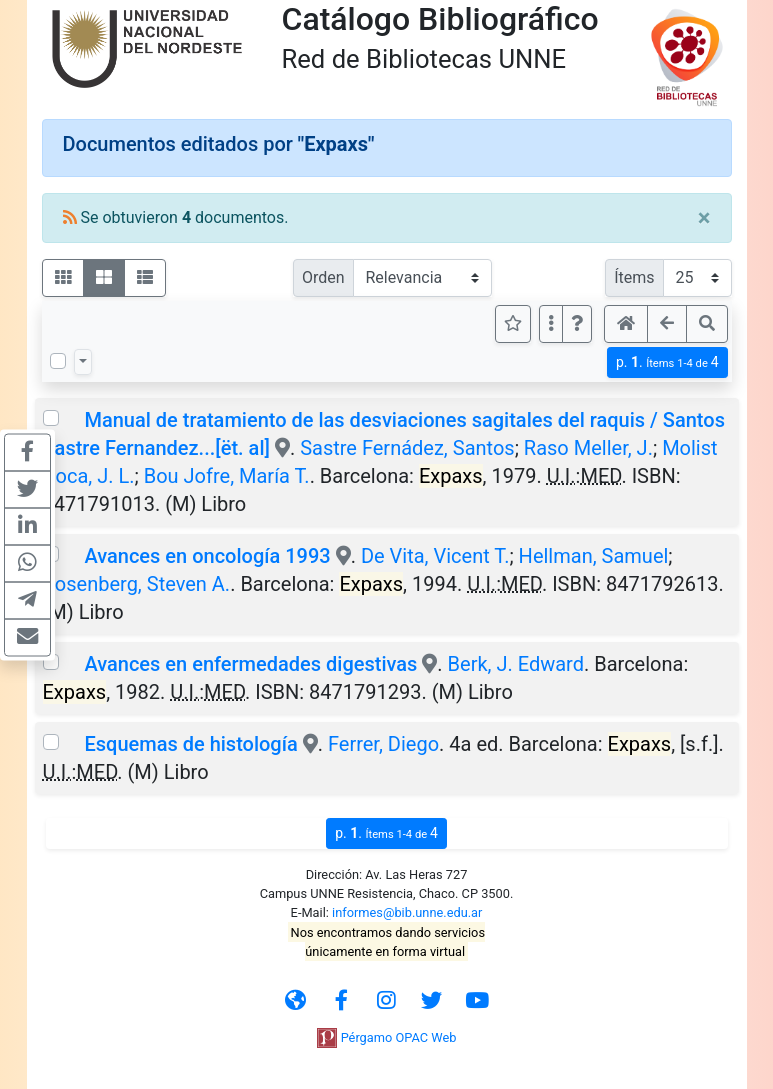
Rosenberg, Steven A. (137, 584)
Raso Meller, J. (588, 448)
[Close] (704, 218)
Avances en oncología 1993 (207, 556)
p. (667, 362)
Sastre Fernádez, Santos (407, 448)
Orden (323, 277)
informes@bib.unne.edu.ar (407, 912)
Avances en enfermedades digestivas (250, 664)
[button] (577, 324)
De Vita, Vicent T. (435, 556)
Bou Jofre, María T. (227, 476)
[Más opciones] (551, 324)
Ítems (634, 277)
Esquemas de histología (190, 744)
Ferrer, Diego (383, 744)
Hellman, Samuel (594, 556)
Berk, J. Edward (516, 664)
